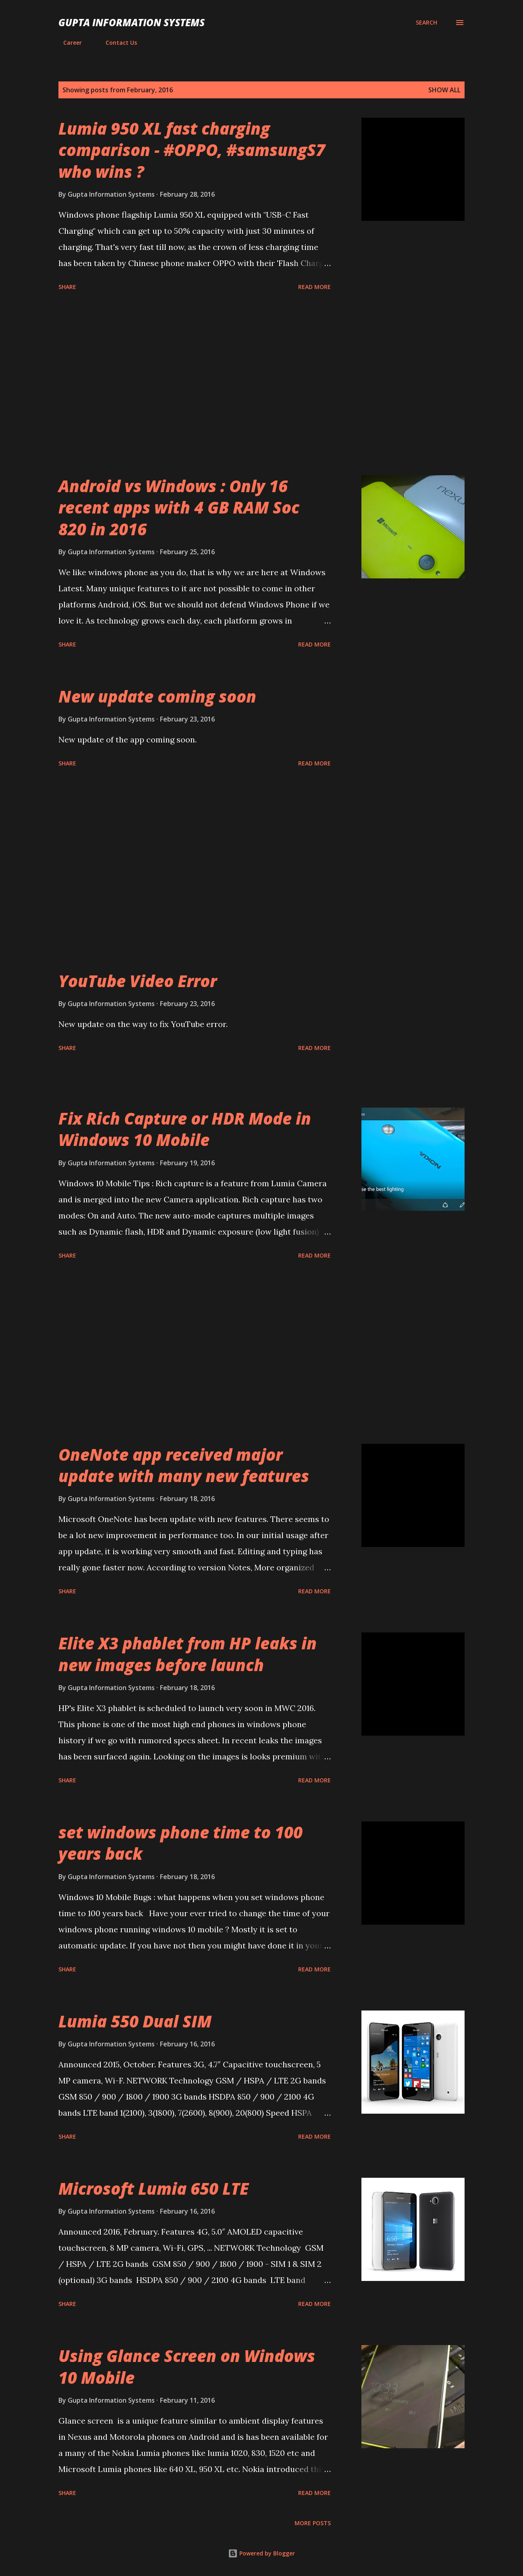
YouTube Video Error (137, 981)
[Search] (426, 22)
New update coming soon (157, 696)
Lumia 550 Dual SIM (135, 2021)
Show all (444, 89)
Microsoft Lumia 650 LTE (153, 2188)
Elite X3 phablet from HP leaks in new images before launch (187, 1654)
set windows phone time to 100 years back (180, 1843)
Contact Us (116, 42)
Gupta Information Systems (131, 22)
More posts (313, 2523)
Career (67, 42)
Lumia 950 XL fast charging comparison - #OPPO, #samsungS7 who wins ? (191, 150)
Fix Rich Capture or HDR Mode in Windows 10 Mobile (184, 1129)
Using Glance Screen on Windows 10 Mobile (186, 2366)
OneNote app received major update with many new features (183, 1465)
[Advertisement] (194, 384)
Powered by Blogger (261, 2553)
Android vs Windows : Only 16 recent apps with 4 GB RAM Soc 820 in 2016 (178, 507)
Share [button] (67, 287)
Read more (314, 287)
